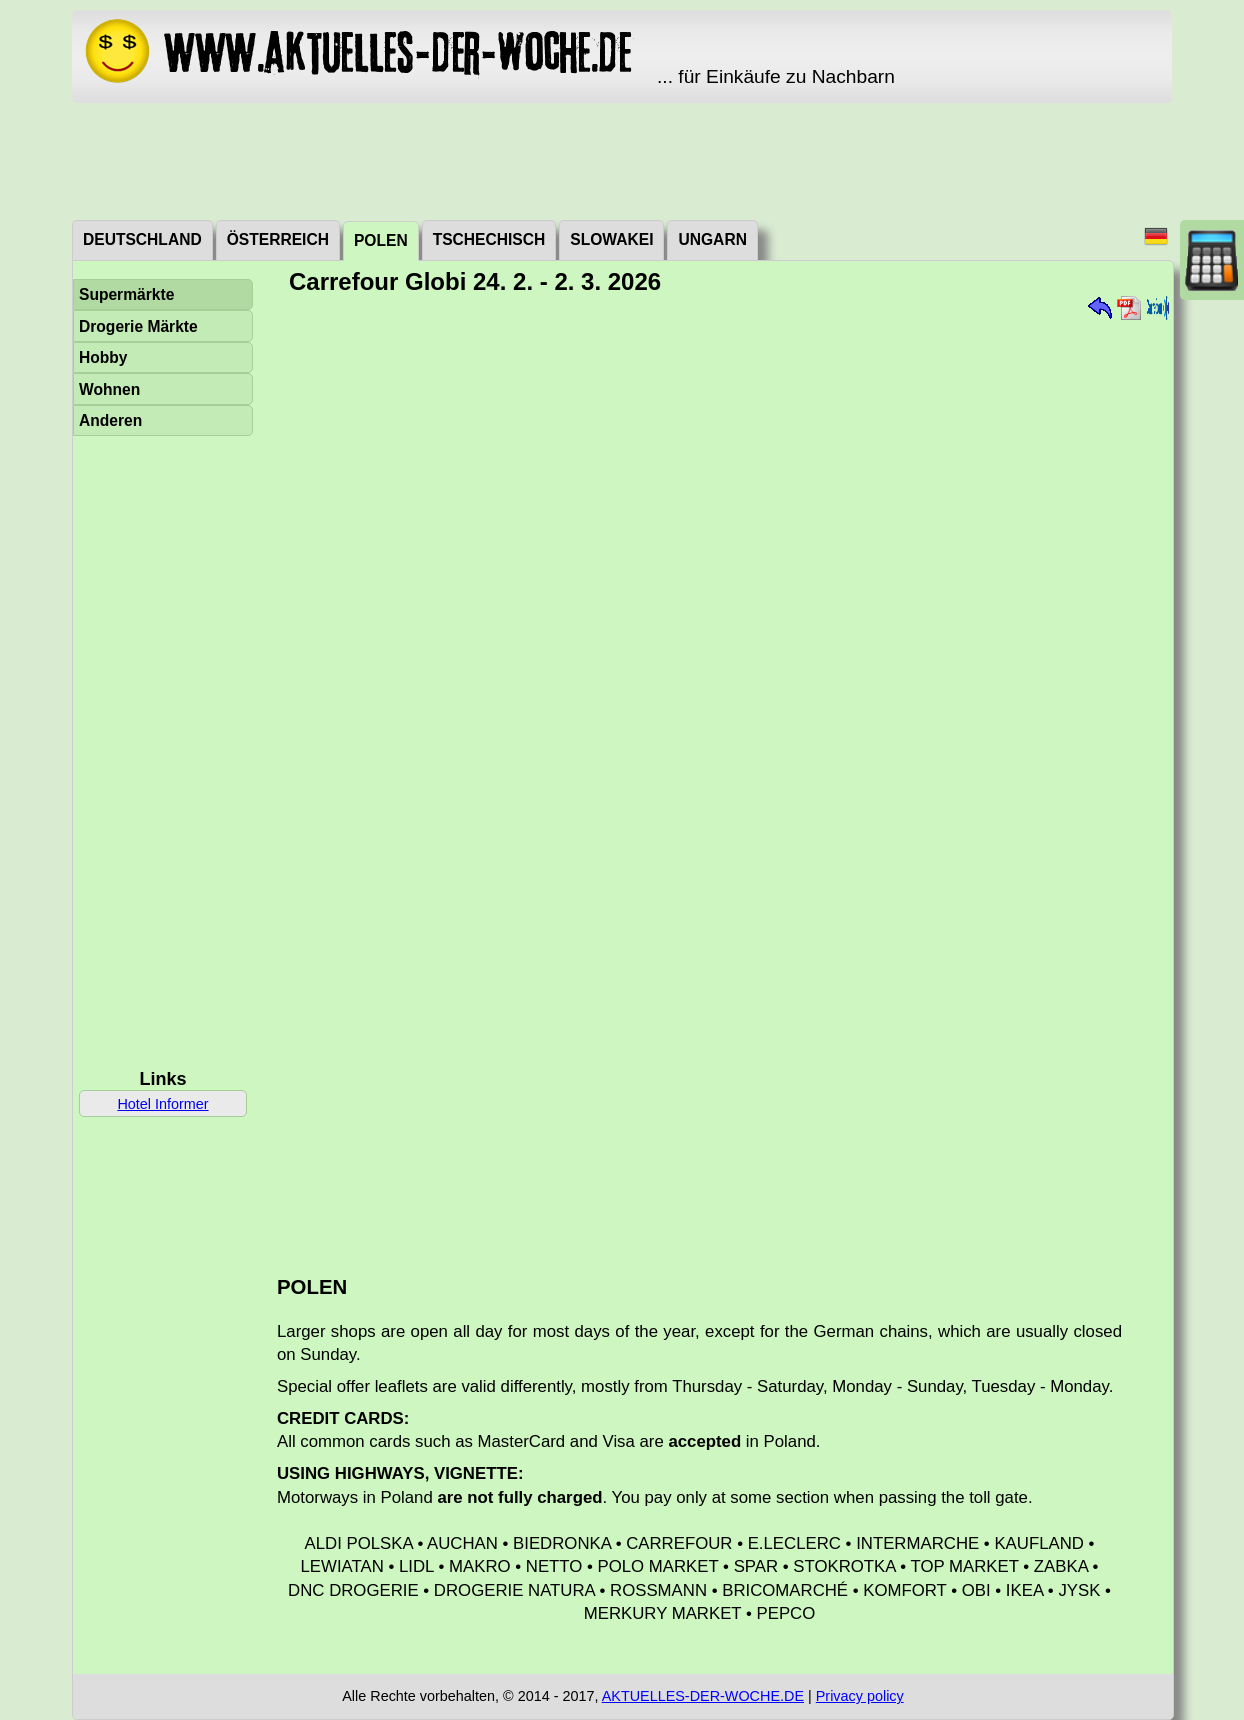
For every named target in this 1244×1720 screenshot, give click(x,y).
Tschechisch (489, 239)
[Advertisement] (622, 160)
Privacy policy (860, 1696)
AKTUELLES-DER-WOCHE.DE (703, 1696)
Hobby (103, 357)
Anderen (110, 420)
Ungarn (712, 239)
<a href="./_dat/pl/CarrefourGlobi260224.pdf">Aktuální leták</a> (715, 778)
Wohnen (109, 389)
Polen (381, 240)
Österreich (278, 239)
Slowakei (611, 239)
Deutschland (142, 239)
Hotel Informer (162, 1104)
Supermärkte (126, 294)
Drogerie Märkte (138, 326)
